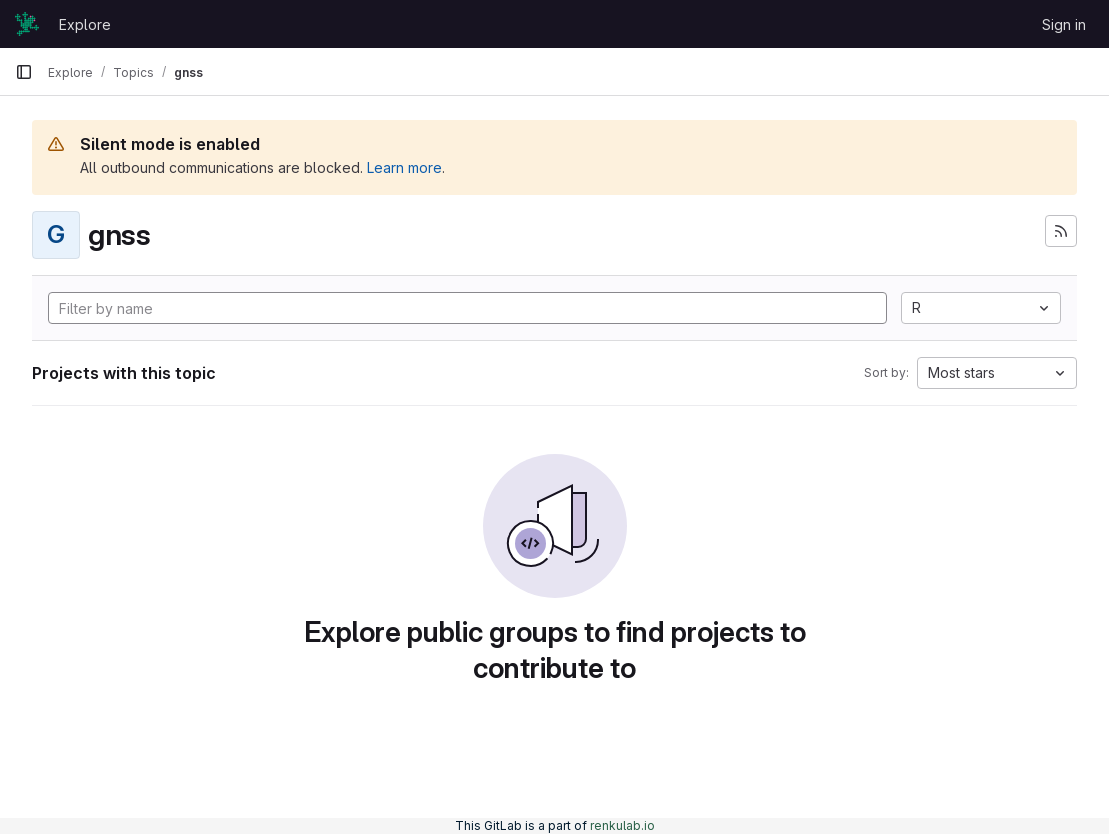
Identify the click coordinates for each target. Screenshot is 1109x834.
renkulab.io (622, 825)
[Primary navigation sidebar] (24, 72)
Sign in (1064, 24)
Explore (85, 24)
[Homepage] (27, 24)
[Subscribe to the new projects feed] (1061, 231)
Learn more (404, 167)
